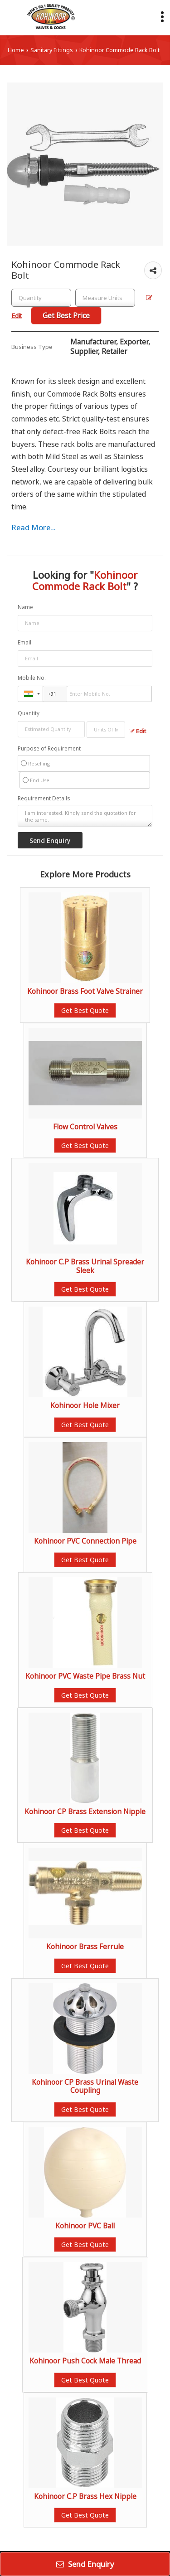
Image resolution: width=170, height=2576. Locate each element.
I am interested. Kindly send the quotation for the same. (85, 816)
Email (24, 642)
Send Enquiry (85, 2564)
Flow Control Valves (85, 1127)
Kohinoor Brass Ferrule (85, 1946)
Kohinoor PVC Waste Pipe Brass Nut (85, 1676)
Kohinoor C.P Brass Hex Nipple (85, 2496)
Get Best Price (66, 315)
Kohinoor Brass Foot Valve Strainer (85, 991)
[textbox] (105, 298)
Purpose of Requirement (49, 749)
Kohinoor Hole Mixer (85, 1405)
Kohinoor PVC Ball (85, 2226)
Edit (137, 731)
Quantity (28, 713)
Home (16, 50)
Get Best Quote (85, 1010)
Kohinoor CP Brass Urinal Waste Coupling (85, 2086)
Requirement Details (44, 798)
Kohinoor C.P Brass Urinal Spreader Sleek (85, 1266)
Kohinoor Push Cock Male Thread (85, 2361)
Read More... (33, 527)
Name (25, 607)
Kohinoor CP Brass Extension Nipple (85, 1811)
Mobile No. (32, 678)
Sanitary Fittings (51, 50)
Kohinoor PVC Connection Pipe (85, 1541)
